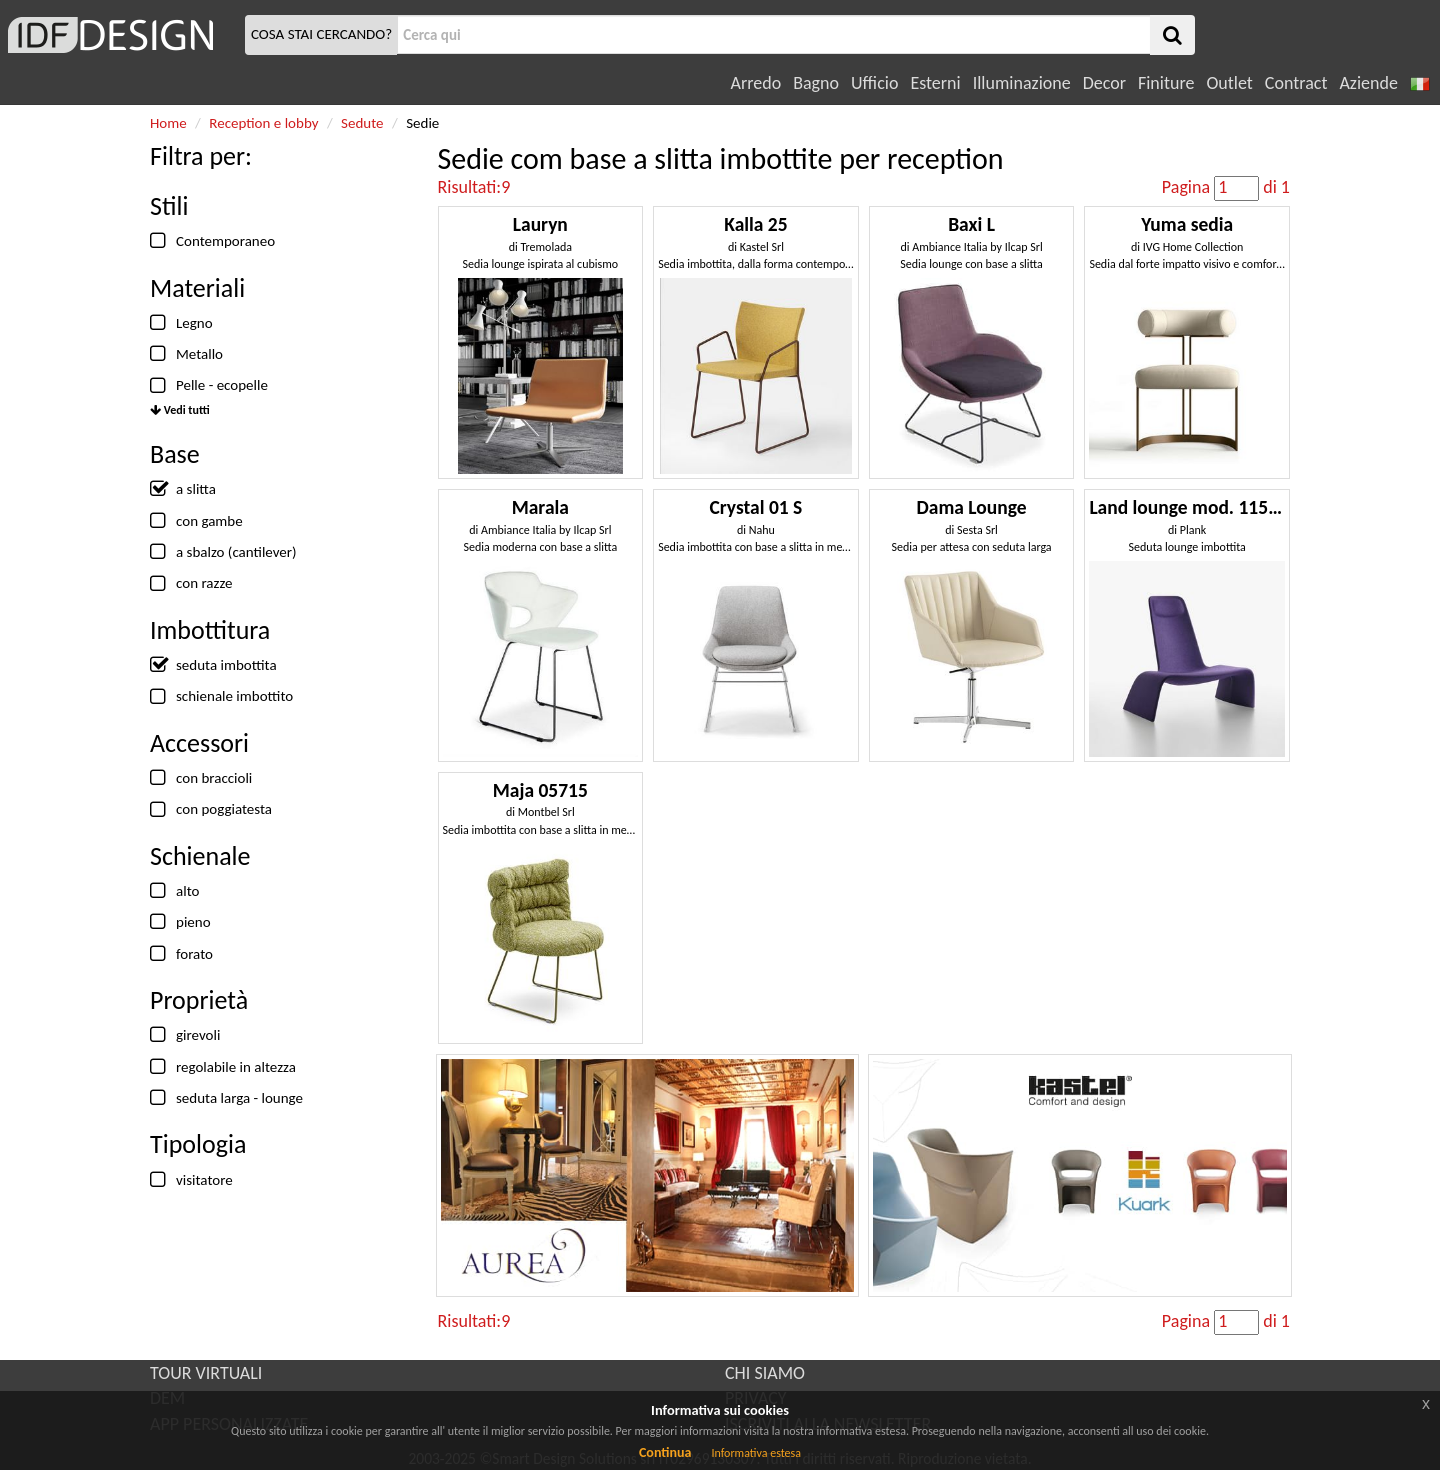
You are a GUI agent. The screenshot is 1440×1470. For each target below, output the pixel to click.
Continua (665, 1452)
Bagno (816, 83)
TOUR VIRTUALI (206, 1373)
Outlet (1229, 83)
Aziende (1368, 83)
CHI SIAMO (765, 1373)
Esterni (935, 83)
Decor (1104, 83)
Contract (1296, 83)
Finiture (1166, 83)
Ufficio (874, 83)
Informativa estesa (756, 1453)
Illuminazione (1022, 83)
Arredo (756, 83)
